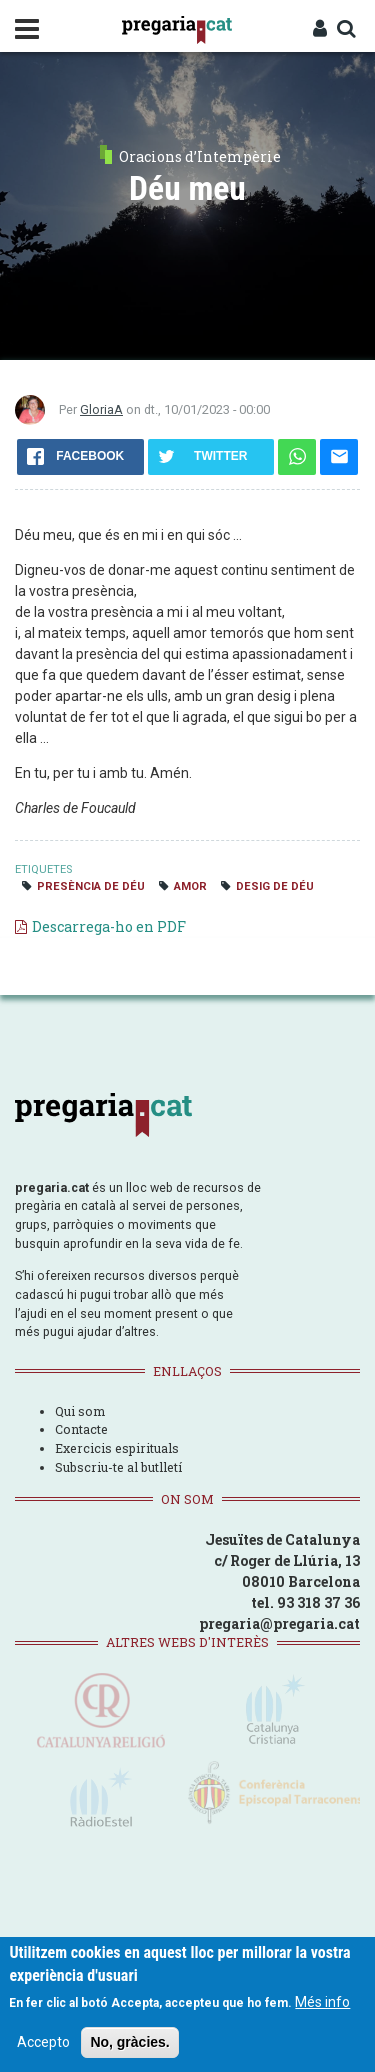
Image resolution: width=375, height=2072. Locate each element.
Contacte (81, 1429)
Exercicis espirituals (117, 1448)
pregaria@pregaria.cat (279, 1623)
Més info (322, 2002)
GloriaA (101, 409)
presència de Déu (91, 886)
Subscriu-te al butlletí (118, 1467)
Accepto (43, 2042)
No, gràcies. (129, 2042)
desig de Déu (275, 886)
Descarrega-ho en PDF (109, 926)
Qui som (80, 1411)
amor (190, 886)
